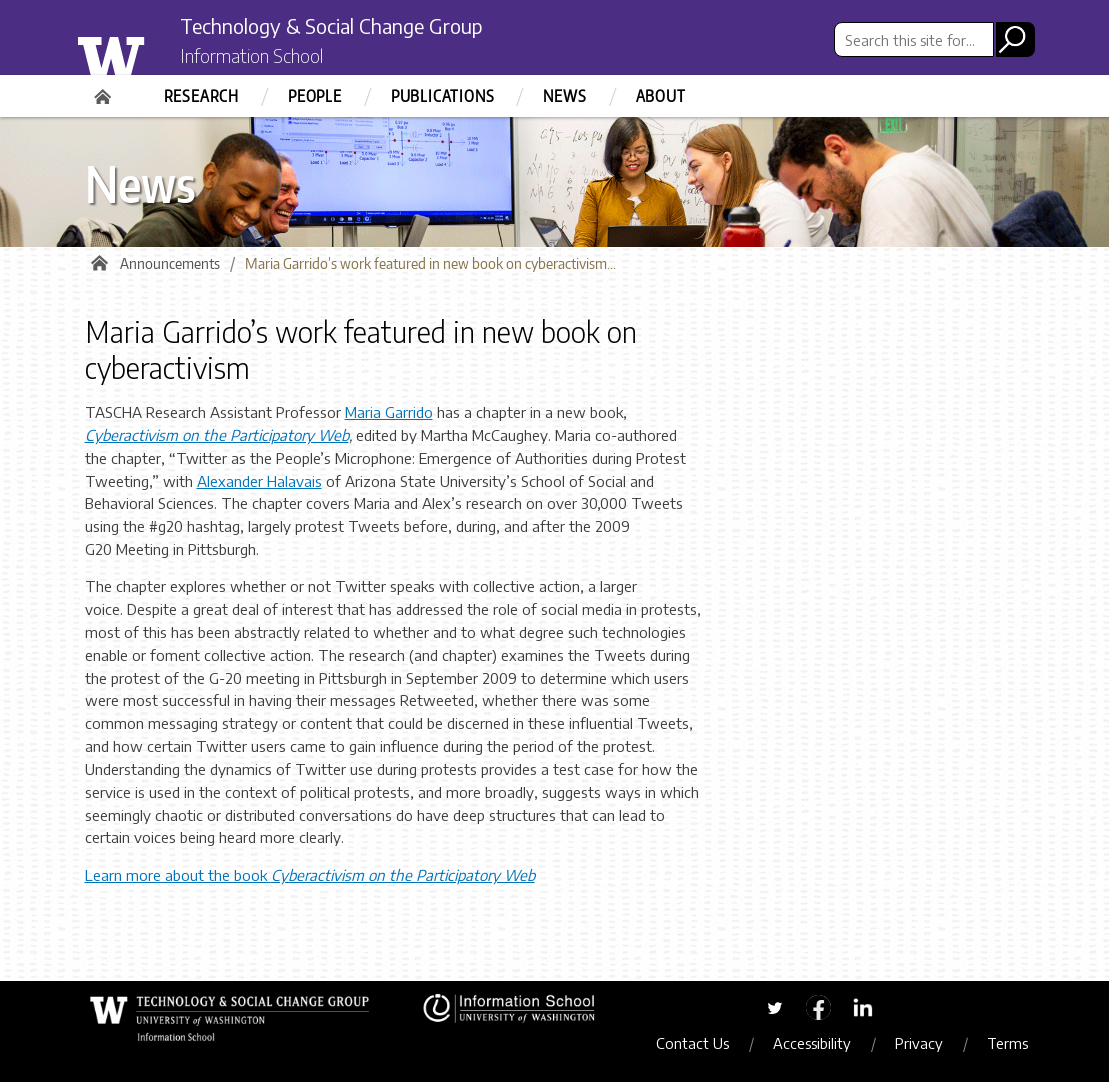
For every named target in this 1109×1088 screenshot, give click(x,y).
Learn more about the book (310, 881)
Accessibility (823, 1049)
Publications (443, 96)
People (315, 96)
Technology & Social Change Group (367, 27)
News (564, 96)
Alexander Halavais (259, 486)
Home (105, 90)
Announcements (170, 269)
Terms (1018, 1049)
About (661, 96)
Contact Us (703, 1049)
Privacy (930, 1049)
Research (201, 96)
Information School (268, 58)
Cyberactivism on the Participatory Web (217, 441)
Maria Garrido (389, 418)
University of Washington (151, 53)
